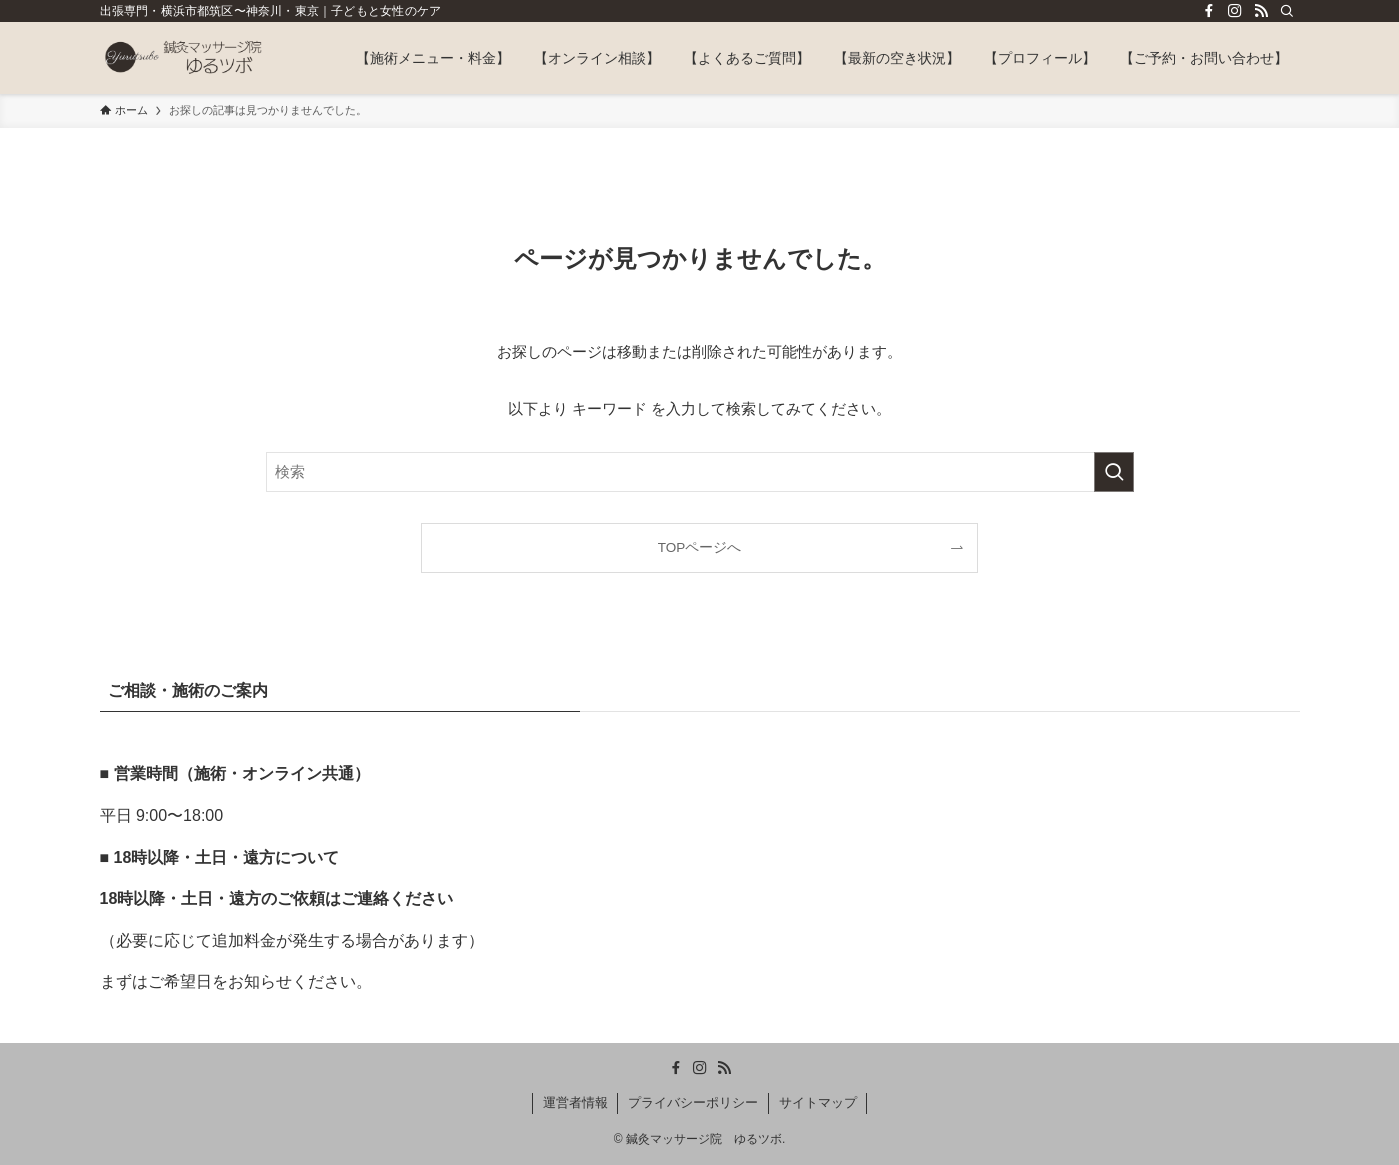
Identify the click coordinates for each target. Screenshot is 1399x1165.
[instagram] (1235, 11)
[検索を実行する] (1114, 472)
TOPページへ (700, 547)
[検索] (1287, 11)
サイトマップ (818, 1102)
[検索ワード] (700, 472)
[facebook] (1209, 11)
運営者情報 (575, 1102)
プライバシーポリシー (693, 1102)
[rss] (1261, 11)
